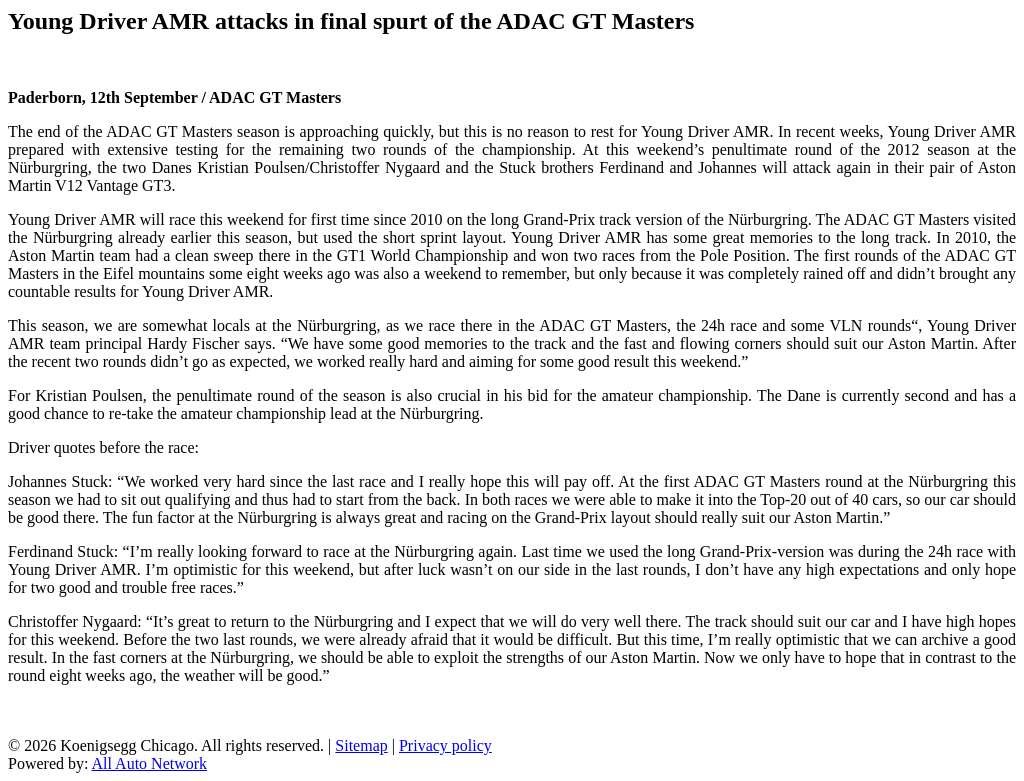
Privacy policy (445, 745)
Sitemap (361, 745)
